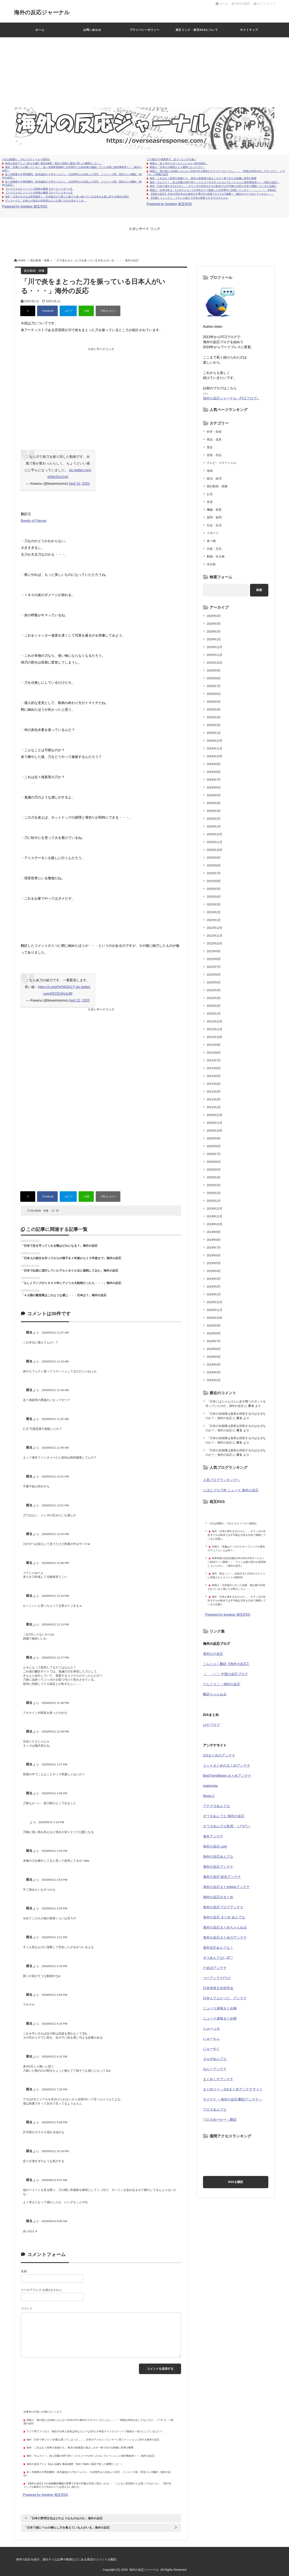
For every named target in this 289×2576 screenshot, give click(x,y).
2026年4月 (214, 616)
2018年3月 (214, 1372)
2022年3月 (214, 998)
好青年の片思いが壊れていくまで (43, 2411)
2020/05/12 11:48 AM (55, 1390)
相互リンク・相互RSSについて (197, 29)
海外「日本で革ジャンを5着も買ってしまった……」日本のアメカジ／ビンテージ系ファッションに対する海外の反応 (93, 2439)
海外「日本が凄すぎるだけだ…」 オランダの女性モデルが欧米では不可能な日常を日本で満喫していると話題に (213, 186)
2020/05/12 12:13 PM (55, 1624)
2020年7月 (214, 1154)
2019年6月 (214, 1255)
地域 (210, 470)
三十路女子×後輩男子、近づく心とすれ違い (171, 159)
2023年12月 (215, 834)
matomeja (210, 1786)
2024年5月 (214, 795)
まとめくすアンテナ (218, 2079)
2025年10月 (215, 662)
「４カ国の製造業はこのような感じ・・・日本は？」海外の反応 (63, 1295)
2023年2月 (214, 912)
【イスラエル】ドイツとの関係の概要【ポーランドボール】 (39, 188)
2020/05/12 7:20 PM (54, 2089)
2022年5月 (214, 982)
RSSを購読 (241, 3)
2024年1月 (214, 826)
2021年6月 (214, 1068)
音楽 (210, 502)
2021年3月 (214, 1091)
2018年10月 (215, 1317)
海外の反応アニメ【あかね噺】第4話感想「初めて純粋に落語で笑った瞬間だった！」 (54, 163)
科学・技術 (214, 431)
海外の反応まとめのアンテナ (225, 1937)
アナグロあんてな (216, 1806)
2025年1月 (214, 733)
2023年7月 (214, 873)
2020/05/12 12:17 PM (55, 1657)
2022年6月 (214, 974)
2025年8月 (214, 678)
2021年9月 (214, 1044)
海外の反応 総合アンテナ (222, 1877)
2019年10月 (215, 1224)
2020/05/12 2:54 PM (54, 1908)
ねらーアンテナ (215, 2069)
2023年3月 (214, 904)
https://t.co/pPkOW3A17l (56, 987)
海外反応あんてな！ (218, 1947)
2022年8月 (214, 959)
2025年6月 (214, 694)
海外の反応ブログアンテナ (223, 1907)
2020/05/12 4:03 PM (54, 1994)
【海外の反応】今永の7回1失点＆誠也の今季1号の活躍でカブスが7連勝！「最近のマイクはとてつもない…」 (212, 193)
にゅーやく (211, 2049)
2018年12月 (215, 1302)
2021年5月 (214, 1076)
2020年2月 (214, 1193)
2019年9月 (214, 1232)
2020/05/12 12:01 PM (55, 1476)
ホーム (222, 3)
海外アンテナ (213, 1836)
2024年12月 (215, 740)
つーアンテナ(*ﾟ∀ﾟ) (216, 1978)
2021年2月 (214, 1099)
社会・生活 (214, 525)
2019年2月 (214, 1286)
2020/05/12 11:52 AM (55, 1419)
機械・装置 (214, 509)
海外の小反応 (213, 1654)
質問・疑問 (214, 517)
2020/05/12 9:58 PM (54, 2122)
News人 (209, 1796)
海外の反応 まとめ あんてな (224, 1917)
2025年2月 (214, 725)
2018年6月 (214, 1349)
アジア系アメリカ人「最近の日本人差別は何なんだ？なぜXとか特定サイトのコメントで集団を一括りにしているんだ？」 (96, 2431)
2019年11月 (215, 1216)
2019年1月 (214, 1294)
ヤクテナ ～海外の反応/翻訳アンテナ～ (232, 2099)
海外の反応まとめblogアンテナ (226, 1887)
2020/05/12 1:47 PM (54, 1764)
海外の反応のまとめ (218, 1897)
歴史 (210, 447)
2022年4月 (214, 990)
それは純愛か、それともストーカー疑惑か (26, 159)
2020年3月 (214, 1185)
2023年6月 (214, 881)
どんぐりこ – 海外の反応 (222, 1684)
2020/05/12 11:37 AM (55, 1332)
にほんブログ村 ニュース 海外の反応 (231, 1490)
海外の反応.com (215, 1846)
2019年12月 (215, 1208)
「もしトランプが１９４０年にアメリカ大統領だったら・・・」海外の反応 (71, 1283)
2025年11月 (215, 655)
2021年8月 (214, 1052)
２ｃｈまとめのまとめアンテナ (226, 1765)
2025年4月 (214, 709)
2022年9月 (214, 951)
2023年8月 (214, 865)
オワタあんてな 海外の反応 (223, 1816)
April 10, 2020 (79, 483)
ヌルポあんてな (215, 2059)
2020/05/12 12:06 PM (55, 1563)
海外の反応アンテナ (218, 1866)
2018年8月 (214, 1333)
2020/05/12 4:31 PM (54, 2056)
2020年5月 (214, 1169)
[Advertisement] (144, 68)
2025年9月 (214, 670)
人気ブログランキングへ (221, 1480)
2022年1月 (214, 1013)
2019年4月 (214, 1271)
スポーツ (213, 533)
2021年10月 (215, 1037)
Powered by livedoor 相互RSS (24, 206)
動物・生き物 (215, 556)
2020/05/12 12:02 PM (55, 1534)
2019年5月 (214, 1263)
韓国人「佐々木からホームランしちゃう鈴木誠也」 (179, 163)
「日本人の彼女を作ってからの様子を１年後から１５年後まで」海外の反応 (71, 1258)
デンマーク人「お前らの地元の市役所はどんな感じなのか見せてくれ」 (45, 200)
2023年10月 (215, 850)
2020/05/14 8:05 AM (54, 2221)
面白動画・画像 (39, 1210)
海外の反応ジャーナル (42, 12)
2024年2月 (214, 818)
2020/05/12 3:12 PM (54, 1937)
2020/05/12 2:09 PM (54, 1793)
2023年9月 (214, 857)
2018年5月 (214, 1356)
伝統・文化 (214, 548)
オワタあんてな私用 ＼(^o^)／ (227, 1826)
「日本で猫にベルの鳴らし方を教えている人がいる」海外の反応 (67, 2527)
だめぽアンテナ (215, 1968)
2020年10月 (215, 1130)
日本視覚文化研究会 (218, 1988)
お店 (210, 494)
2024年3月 (214, 811)
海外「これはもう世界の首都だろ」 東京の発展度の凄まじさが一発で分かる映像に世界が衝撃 (203, 178)
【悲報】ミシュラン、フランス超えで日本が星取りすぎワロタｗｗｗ (189, 197)
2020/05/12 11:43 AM (55, 1361)
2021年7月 (214, 1060)
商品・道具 (214, 439)
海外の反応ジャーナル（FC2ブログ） (231, 398)
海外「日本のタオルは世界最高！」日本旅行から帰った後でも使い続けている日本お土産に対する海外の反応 (67, 196)
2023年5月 (214, 888)
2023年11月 (215, 842)
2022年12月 (215, 927)
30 (55, 1210)
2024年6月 (214, 787)
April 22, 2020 (79, 1000)
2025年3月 (214, 717)
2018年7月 (214, 1341)
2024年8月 (214, 772)
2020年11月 (215, 1122)
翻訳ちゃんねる (215, 1694)
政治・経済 (214, 478)
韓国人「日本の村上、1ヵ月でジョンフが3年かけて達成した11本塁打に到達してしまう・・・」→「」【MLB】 (213, 190)
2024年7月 (214, 779)
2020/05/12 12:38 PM (55, 1702)
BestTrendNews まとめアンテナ (227, 1775)
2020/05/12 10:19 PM (55, 2151)
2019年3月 (214, 1278)
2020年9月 (214, 1138)
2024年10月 (215, 756)
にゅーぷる (211, 2028)
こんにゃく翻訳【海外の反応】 (226, 1664)
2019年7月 (214, 1247)
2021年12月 (215, 1021)
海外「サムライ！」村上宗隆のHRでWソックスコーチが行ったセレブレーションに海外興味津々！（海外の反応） (215, 182)
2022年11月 (215, 935)
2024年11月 (215, 748)
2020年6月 (214, 1161)
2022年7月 (214, 966)
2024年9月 (214, 764)
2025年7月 (214, 686)
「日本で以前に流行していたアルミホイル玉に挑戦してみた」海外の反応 (69, 1270)
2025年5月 (214, 701)
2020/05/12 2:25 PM (54, 1850)
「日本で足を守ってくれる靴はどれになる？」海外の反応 (59, 1245)
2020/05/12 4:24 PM (54, 2023)
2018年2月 (214, 1380)
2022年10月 (215, 943)
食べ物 (211, 541)
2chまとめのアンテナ (219, 1755)
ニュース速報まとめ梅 (220, 2008)
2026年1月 (214, 639)
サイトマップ (264, 3)
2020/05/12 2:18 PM (51, 1822)
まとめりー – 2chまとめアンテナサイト (233, 2089)
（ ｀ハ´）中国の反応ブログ (225, 1674)
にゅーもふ (211, 2038)
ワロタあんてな (215, 2109)
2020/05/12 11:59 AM (55, 1447)
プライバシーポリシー (145, 29)
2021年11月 (215, 1029)
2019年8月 (214, 1239)
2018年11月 (215, 1310)
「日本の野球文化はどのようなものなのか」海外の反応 (66, 2518)
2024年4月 (214, 803)
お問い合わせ (92, 29)
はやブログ (211, 1725)
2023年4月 (214, 896)
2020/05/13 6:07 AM (54, 2180)
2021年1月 (214, 1107)
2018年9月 (214, 1325)
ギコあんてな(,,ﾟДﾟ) (218, 1958)
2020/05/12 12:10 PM (55, 1595)
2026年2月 (214, 631)
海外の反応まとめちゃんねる (225, 1927)
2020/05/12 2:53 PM (54, 1879)
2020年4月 (214, 1177)
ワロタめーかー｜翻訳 (220, 2119)
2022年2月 (214, 1005)
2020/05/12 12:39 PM (55, 1731)
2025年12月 (215, 647)
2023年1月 (214, 920)
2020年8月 (214, 1146)
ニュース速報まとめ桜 (220, 2018)
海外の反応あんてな (218, 1856)
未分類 (211, 564)
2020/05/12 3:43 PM (54, 1966)
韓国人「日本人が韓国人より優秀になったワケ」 (177, 167)
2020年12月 (215, 1115)
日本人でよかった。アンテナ (225, 1998)
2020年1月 (214, 1200)
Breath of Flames (34, 520)
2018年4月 (214, 1364)
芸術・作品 (214, 455)
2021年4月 (214, 1083)
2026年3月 (214, 623)
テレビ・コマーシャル (221, 463)
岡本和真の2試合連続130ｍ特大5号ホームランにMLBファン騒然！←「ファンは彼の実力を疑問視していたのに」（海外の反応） (237, 1562)
